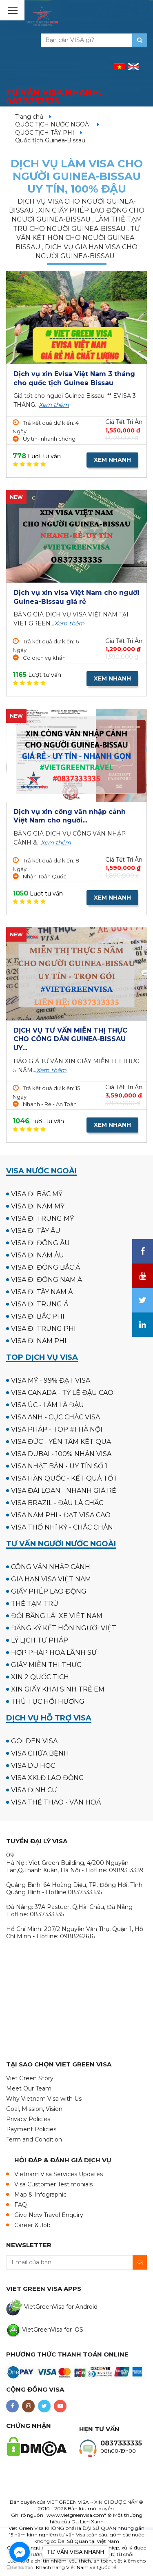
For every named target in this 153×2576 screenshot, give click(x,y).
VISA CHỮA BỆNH (40, 1753)
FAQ (20, 2204)
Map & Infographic (40, 2194)
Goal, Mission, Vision (34, 2109)
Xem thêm (54, 404)
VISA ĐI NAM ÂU (37, 1255)
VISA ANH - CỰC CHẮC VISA (55, 1417)
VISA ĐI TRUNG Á (39, 1304)
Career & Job (32, 2225)
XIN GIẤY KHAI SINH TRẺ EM (57, 1689)
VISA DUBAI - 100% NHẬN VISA (61, 1454)
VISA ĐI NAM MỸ (37, 1206)
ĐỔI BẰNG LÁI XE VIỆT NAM (56, 1616)
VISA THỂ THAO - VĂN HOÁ (56, 1802)
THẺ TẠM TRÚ (34, 1603)
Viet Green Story (29, 2078)
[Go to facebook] (19, 2552)
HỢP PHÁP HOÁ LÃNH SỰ (54, 1652)
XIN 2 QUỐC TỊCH (40, 1677)
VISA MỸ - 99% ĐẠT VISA (50, 1380)
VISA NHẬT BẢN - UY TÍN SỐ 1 (59, 1466)
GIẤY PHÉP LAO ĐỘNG (48, 1591)
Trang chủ (29, 116)
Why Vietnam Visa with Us (44, 2098)
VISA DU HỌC (33, 1765)
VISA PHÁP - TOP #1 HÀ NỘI (56, 1429)
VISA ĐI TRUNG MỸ (42, 1218)
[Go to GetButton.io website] (20, 2567)
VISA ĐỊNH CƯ (34, 1790)
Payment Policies (31, 2129)
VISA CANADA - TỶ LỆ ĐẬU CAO (62, 1393)
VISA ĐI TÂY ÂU (35, 1231)
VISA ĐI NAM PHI (39, 1341)
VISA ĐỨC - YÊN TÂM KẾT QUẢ (61, 1441)
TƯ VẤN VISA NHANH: (54, 96)
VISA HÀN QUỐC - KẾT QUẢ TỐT (64, 1478)
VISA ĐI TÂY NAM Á (42, 1292)
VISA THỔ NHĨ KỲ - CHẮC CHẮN (62, 1527)
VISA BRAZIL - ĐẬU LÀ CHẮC (57, 1503)
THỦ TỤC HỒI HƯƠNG (47, 1701)
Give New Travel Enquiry (48, 2215)
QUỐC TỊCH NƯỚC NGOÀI (53, 124)
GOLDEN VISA (34, 1741)
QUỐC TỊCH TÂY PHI (44, 132)
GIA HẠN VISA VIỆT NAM (51, 1579)
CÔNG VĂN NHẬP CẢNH (50, 1567)
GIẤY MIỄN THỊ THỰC (46, 1665)
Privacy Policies (28, 2119)
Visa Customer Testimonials (53, 2184)
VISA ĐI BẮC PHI (37, 1316)
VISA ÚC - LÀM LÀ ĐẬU (47, 1405)
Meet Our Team (28, 2088)
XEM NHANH (112, 459)
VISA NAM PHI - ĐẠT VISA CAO (61, 1515)
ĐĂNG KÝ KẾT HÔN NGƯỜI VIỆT (63, 1628)
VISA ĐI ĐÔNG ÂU (40, 1243)
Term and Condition (34, 2139)
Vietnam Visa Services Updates (58, 2174)
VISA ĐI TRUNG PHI (43, 1328)
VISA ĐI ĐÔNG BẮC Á (45, 1267)
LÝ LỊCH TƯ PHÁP (39, 1640)
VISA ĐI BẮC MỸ (36, 1194)
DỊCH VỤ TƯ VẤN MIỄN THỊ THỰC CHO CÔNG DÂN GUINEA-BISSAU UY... (70, 1039)
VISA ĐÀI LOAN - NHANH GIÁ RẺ (63, 1490)
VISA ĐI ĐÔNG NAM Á (46, 1280)
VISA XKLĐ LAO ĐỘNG (47, 1778)
